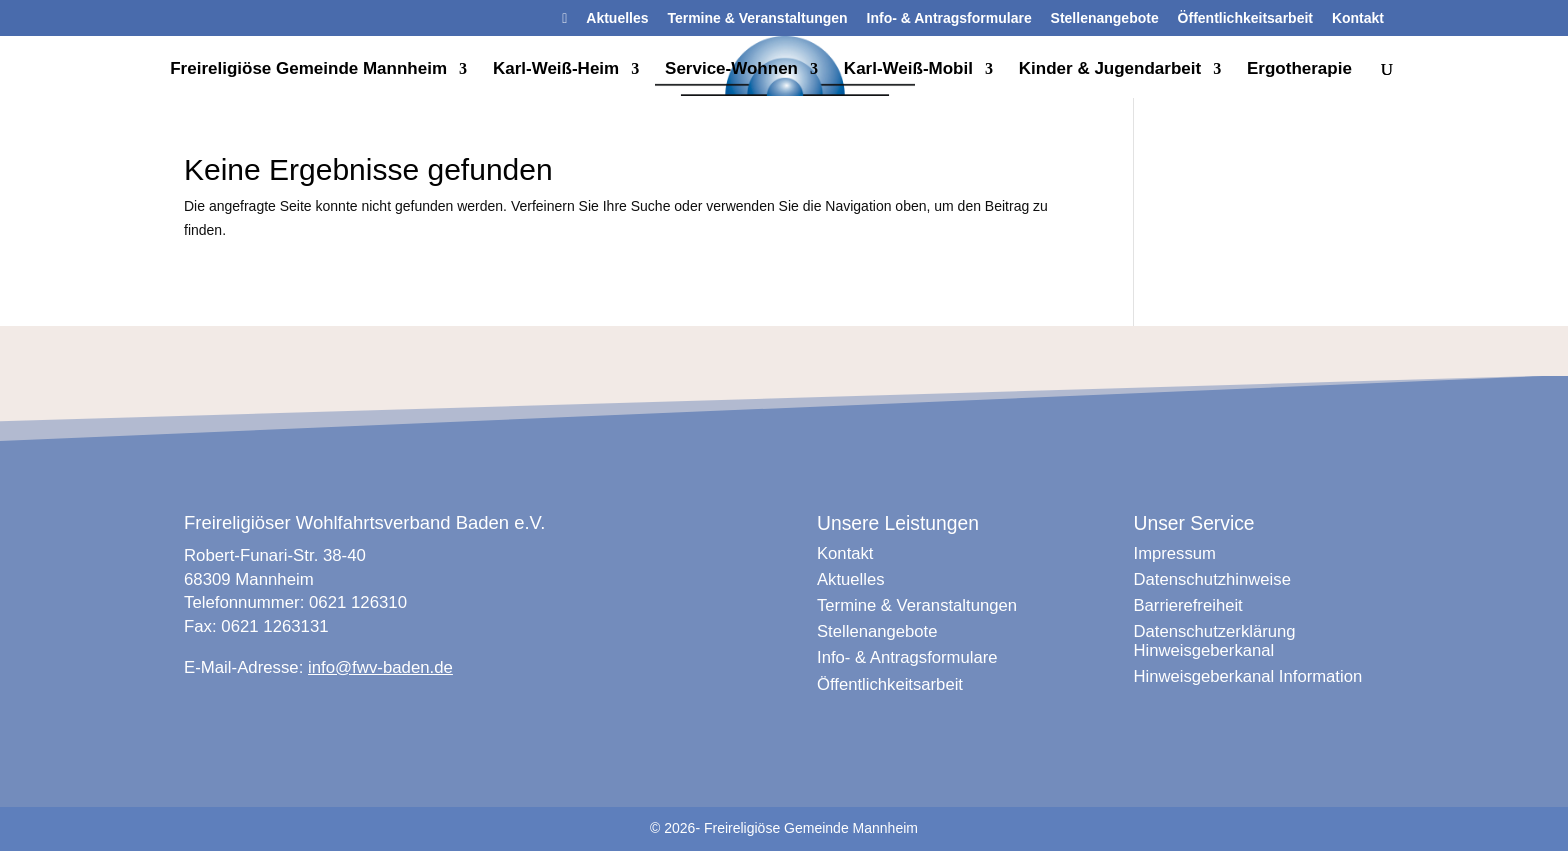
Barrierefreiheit (1188, 605)
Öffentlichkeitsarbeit (1245, 18)
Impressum (1175, 553)
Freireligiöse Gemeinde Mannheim (308, 70)
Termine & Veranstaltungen (757, 18)
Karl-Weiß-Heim (556, 70)
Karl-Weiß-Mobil (908, 70)
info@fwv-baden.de (380, 667)
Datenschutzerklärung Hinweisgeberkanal (1215, 640)
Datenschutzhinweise (1212, 579)
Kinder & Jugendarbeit (1110, 70)
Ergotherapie (1299, 70)
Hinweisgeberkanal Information (1248, 676)
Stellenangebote (1105, 18)
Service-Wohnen (731, 70)
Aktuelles (617, 18)
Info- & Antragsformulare (949, 18)
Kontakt (1358, 18)
